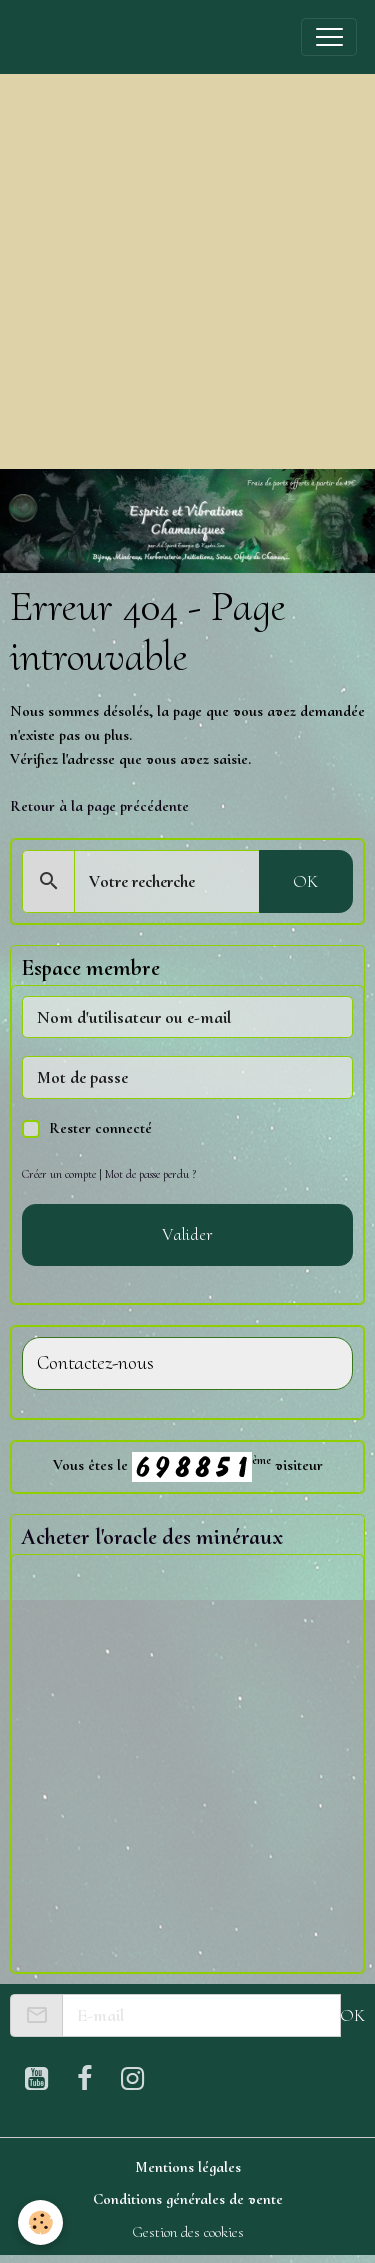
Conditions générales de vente (188, 2199)
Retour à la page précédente (99, 806)
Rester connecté (100, 1128)
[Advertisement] (187, 271)
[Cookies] (40, 2222)
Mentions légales (188, 2167)
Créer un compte (59, 1174)
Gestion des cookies (188, 2232)
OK (305, 881)
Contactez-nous (95, 1363)
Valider (187, 1234)
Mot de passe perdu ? (150, 1174)
